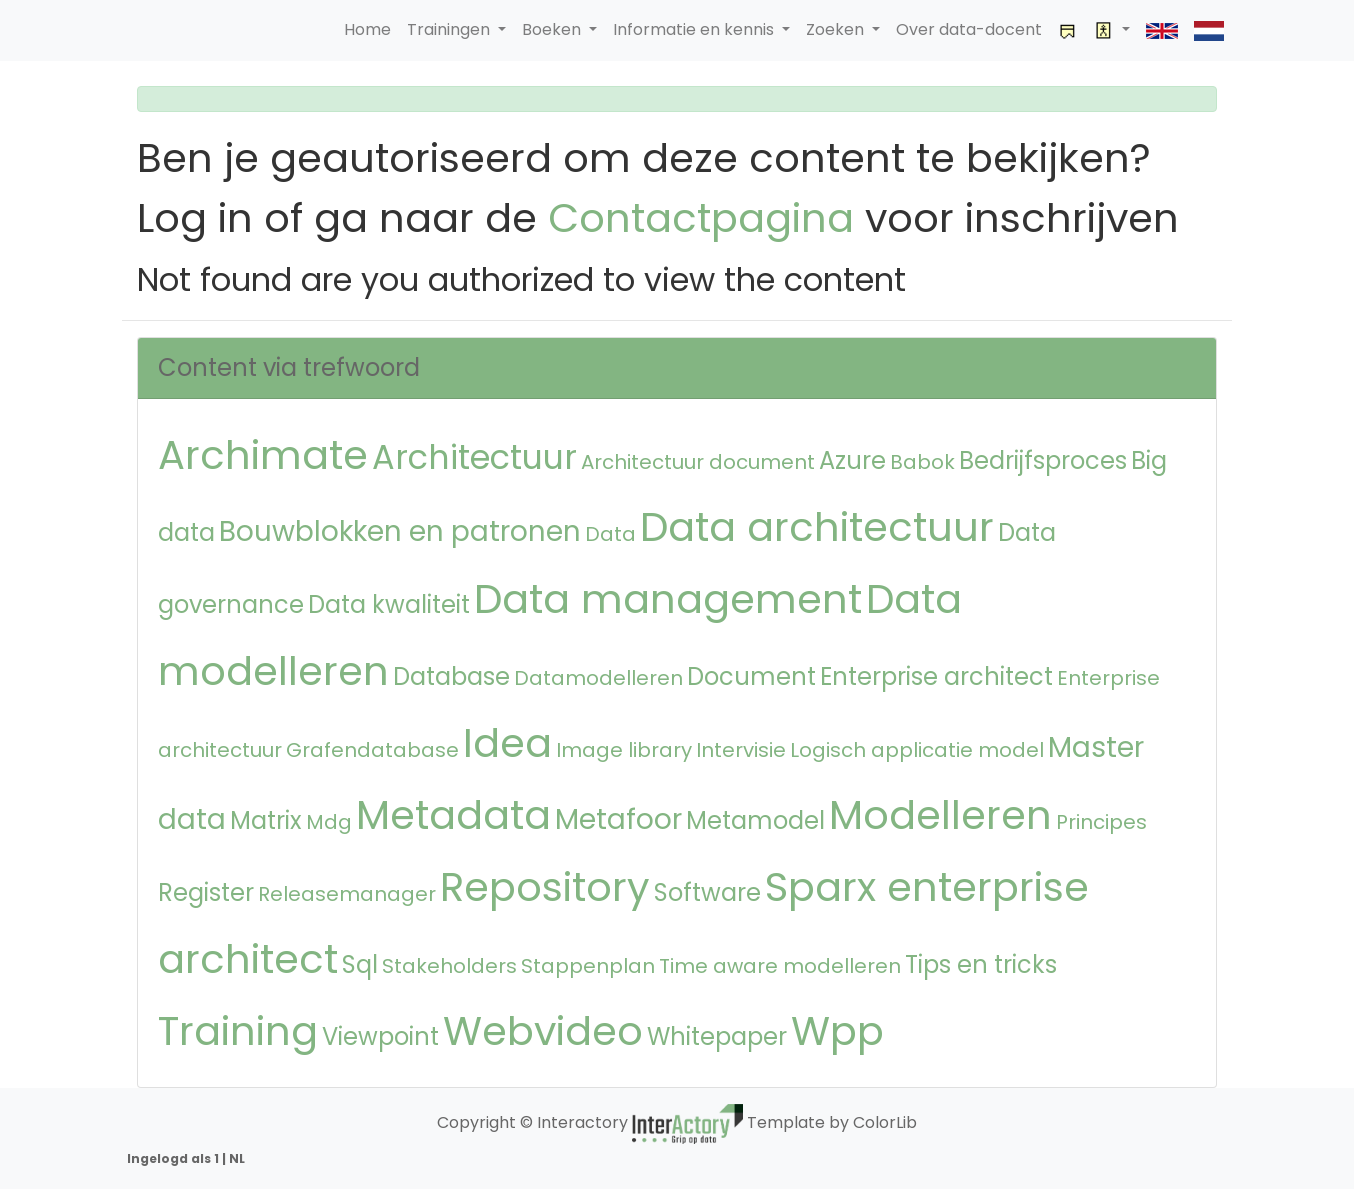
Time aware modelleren (780, 966)
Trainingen (450, 29)
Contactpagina (701, 218)
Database (451, 676)
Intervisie (741, 750)
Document (751, 676)
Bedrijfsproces (1043, 460)
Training (238, 1031)
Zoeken (837, 29)
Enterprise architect (936, 676)
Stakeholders (449, 966)
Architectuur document (698, 462)
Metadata (453, 815)
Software (707, 892)
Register (206, 892)
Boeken (553, 29)
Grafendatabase (372, 750)
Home (367, 29)
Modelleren (940, 815)
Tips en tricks (981, 964)
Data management (668, 599)
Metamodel (755, 820)
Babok (922, 462)
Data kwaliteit (389, 604)
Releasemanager (347, 894)
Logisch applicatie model (917, 750)
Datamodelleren (598, 678)
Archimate (263, 455)
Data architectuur (817, 527)
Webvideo (543, 1031)
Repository (545, 887)
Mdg (329, 822)
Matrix (266, 820)
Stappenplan (588, 966)
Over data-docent (969, 29)
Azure (852, 460)
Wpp (837, 1031)
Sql (360, 964)
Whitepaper (717, 1036)
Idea (507, 743)
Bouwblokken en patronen (400, 531)
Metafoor (618, 819)
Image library (624, 750)
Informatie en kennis (695, 29)
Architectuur (474, 457)
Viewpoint (380, 1036)
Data (610, 534)
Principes (1101, 822)
